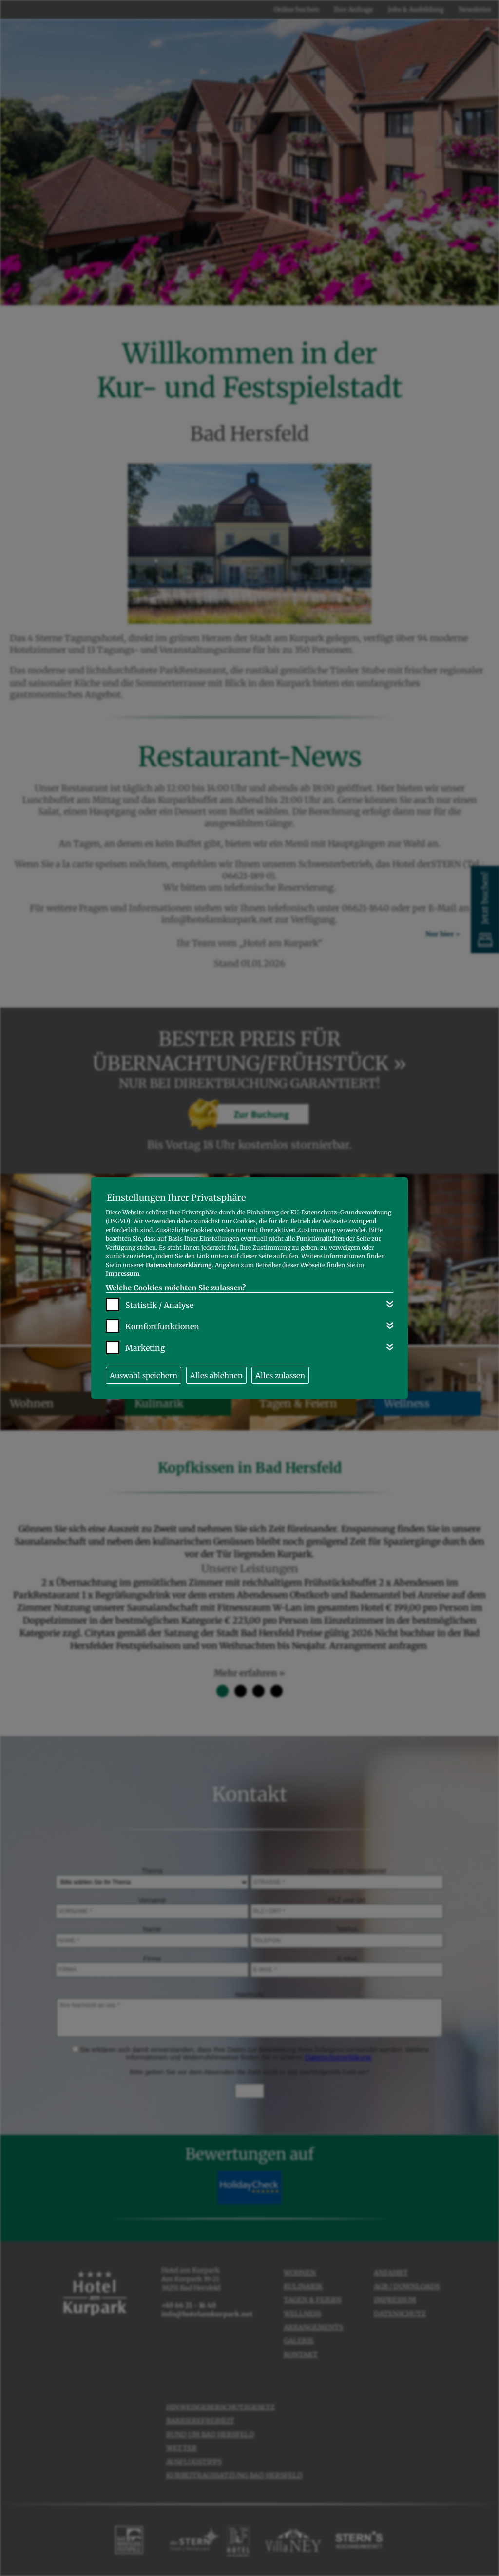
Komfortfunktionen (162, 1326)
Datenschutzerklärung (179, 1265)
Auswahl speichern (143, 1375)
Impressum (122, 1273)
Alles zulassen (280, 1375)
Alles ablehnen (216, 1375)
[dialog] (249, 1288)
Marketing (145, 1348)
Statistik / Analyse (159, 1305)
